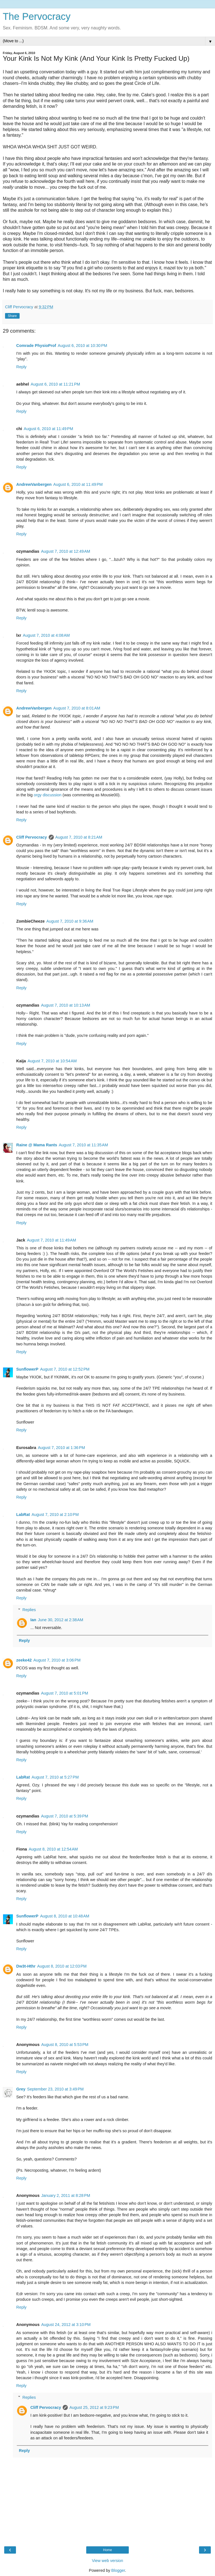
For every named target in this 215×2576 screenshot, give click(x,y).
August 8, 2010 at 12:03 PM (62, 1966)
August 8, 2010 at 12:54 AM (53, 1849)
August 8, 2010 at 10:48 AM (64, 1916)
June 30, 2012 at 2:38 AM (60, 1620)
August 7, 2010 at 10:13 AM (65, 1005)
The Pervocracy (37, 16)
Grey (20, 2089)
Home (107, 2550)
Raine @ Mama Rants (36, 1145)
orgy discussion (47, 795)
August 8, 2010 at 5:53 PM (64, 2044)
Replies (29, 1609)
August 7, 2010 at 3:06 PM (56, 1660)
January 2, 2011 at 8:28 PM (65, 2195)
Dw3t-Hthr (26, 1966)
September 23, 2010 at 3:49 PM (55, 2089)
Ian (33, 1620)
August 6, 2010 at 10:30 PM (82, 345)
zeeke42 (24, 1660)
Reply (21, 367)
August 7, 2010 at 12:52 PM (64, 1369)
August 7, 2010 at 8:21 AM (78, 837)
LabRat (23, 1514)
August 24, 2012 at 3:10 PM (65, 2324)
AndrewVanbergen (34, 484)
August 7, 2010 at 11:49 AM (51, 1240)
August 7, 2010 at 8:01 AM (76, 708)
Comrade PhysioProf (36, 345)
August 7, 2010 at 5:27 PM (55, 1777)
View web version (107, 2560)
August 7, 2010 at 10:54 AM (52, 1061)
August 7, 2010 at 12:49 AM (65, 551)
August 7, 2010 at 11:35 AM (83, 1145)
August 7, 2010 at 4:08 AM (46, 635)
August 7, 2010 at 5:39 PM (64, 1816)
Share (12, 316)
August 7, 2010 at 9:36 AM (70, 921)
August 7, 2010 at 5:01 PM (64, 1693)
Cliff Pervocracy (31, 837)
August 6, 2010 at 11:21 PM (55, 384)
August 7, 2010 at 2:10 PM (55, 1514)
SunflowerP (27, 1369)
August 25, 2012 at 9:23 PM (94, 2407)
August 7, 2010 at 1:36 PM (61, 1447)
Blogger (118, 2570)
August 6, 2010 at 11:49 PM (48, 428)
